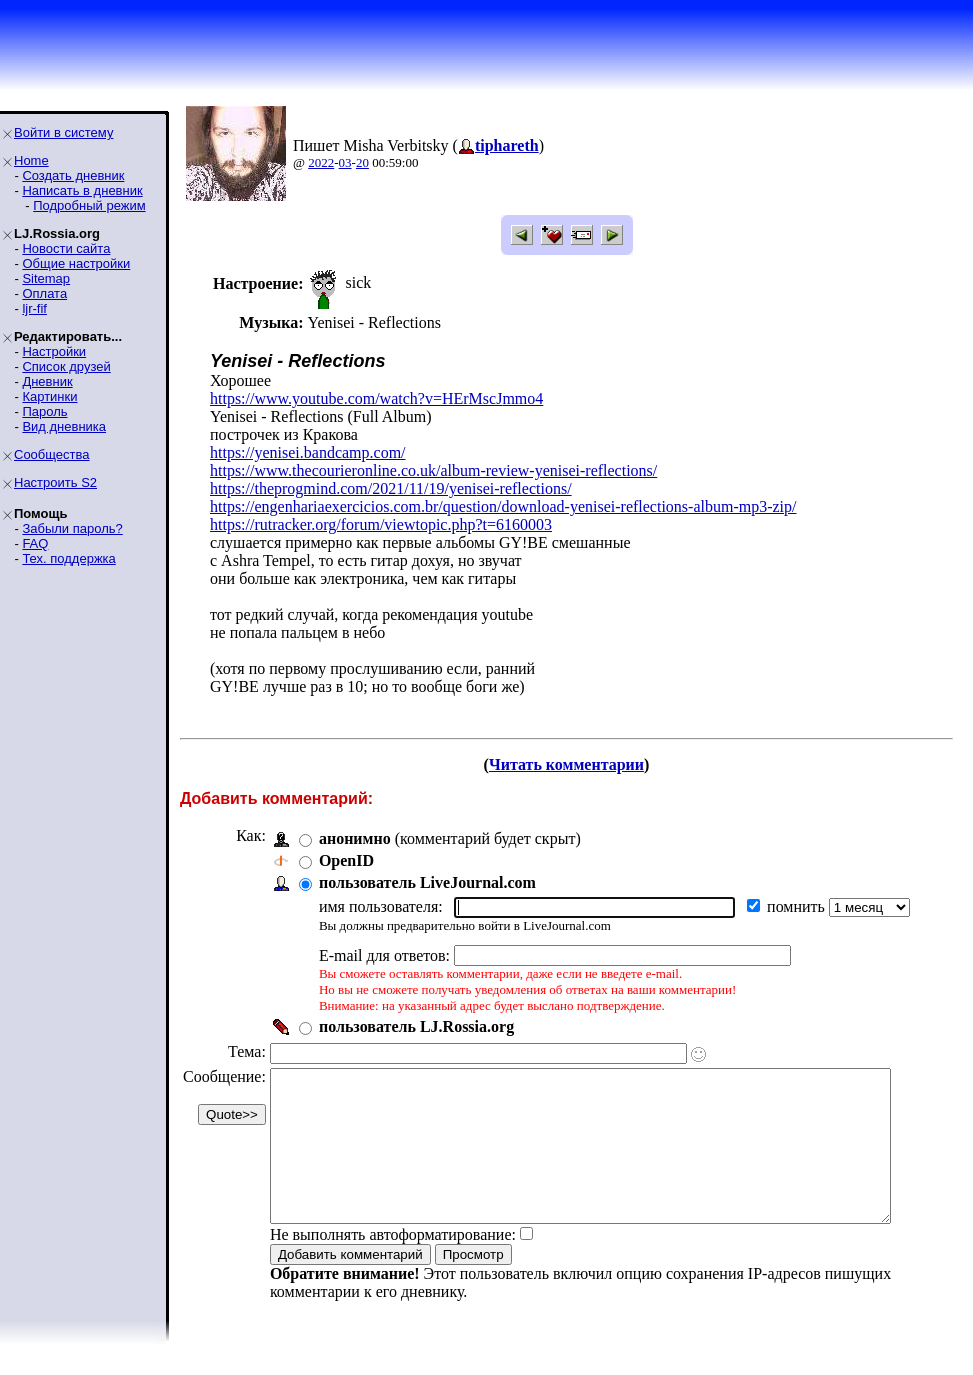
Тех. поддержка (68, 558)
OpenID (346, 860)
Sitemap (46, 278)
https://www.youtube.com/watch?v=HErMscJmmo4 (376, 398)
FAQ (35, 543)
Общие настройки (76, 263)
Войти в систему (63, 132)
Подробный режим (89, 205)
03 (345, 162)
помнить (798, 906)
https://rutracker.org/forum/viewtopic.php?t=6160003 (381, 524)
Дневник (47, 381)
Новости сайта (66, 248)
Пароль (44, 411)
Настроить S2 (55, 482)
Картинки (49, 396)
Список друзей (66, 366)
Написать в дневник (82, 190)
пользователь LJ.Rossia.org (416, 1026)
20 (362, 162)
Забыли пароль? (72, 528)
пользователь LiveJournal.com (427, 882)
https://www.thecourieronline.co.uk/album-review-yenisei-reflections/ (433, 470)
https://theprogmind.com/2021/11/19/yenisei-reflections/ (391, 488)
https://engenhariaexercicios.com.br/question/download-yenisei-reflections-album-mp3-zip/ (503, 506)
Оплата (44, 293)
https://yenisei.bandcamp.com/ (308, 452)
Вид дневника (64, 426)
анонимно (355, 838)
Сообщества (52, 454)
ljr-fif (34, 308)
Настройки (54, 351)
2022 (321, 162)
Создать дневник (73, 175)
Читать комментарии (574, 764)
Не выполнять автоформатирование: (393, 1264)
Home (31, 160)
